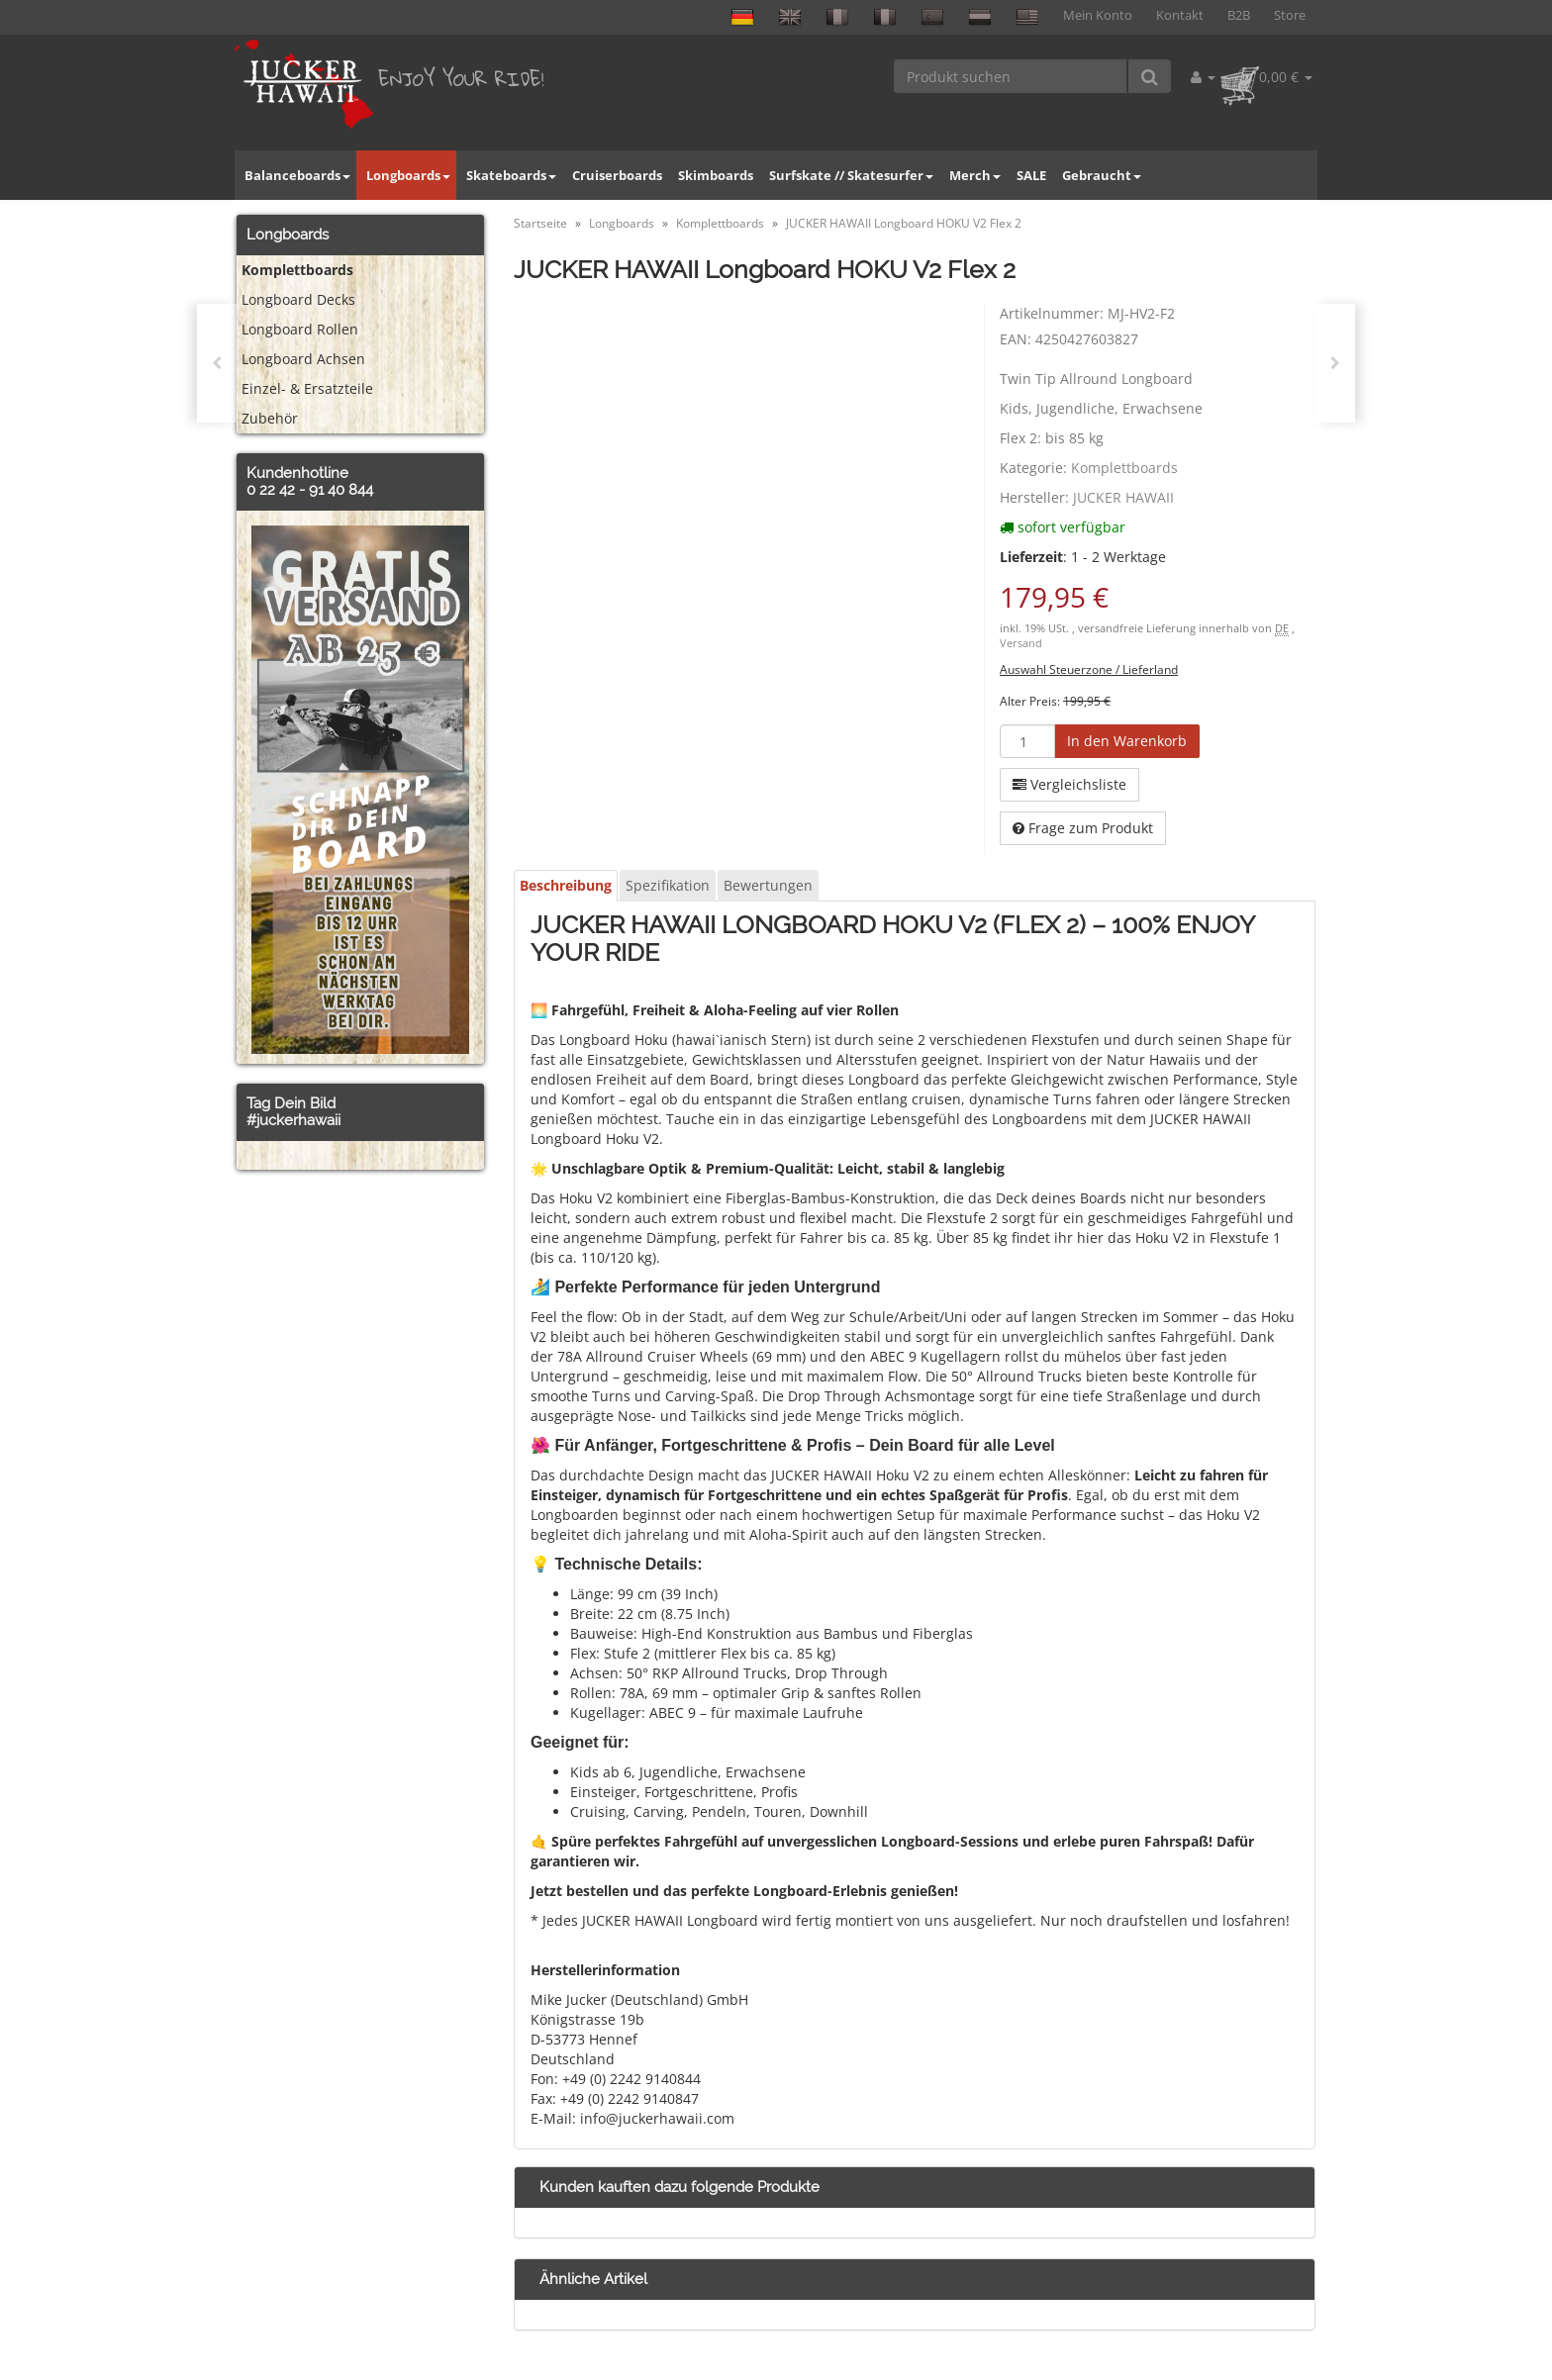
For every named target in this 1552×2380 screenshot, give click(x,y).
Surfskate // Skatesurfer (851, 175)
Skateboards (511, 175)
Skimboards (715, 175)
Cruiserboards (617, 175)
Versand (1021, 643)
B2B (1238, 15)
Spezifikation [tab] (668, 885)
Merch (975, 175)
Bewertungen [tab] (768, 885)
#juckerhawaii (293, 1120)
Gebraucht (1101, 175)
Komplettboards (1124, 467)
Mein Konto (1097, 15)
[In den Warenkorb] (1127, 741)
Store (1290, 15)
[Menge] (1027, 741)
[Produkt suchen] (1011, 76)
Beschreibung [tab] (566, 885)
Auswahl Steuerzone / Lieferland (1089, 669)
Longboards (408, 175)
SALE (1031, 175)
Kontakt (1180, 15)
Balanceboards (297, 175)
